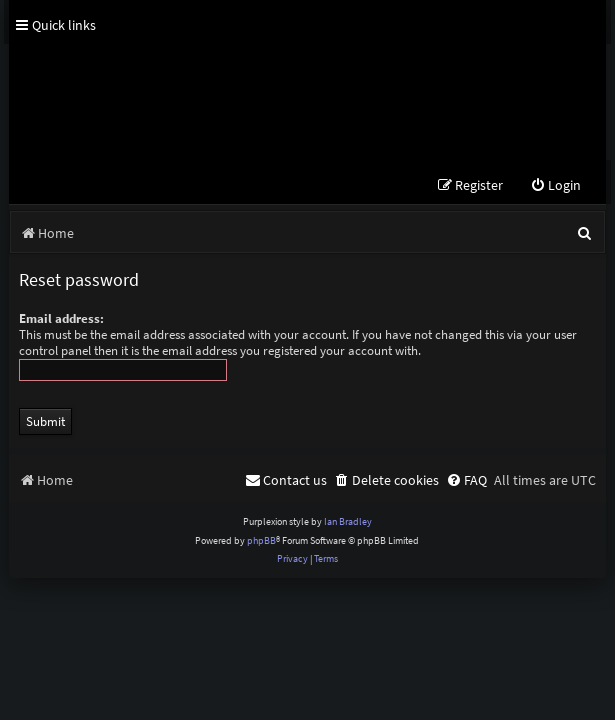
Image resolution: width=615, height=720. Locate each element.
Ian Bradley (348, 521)
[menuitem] (555, 185)
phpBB (261, 540)
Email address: (61, 318)
